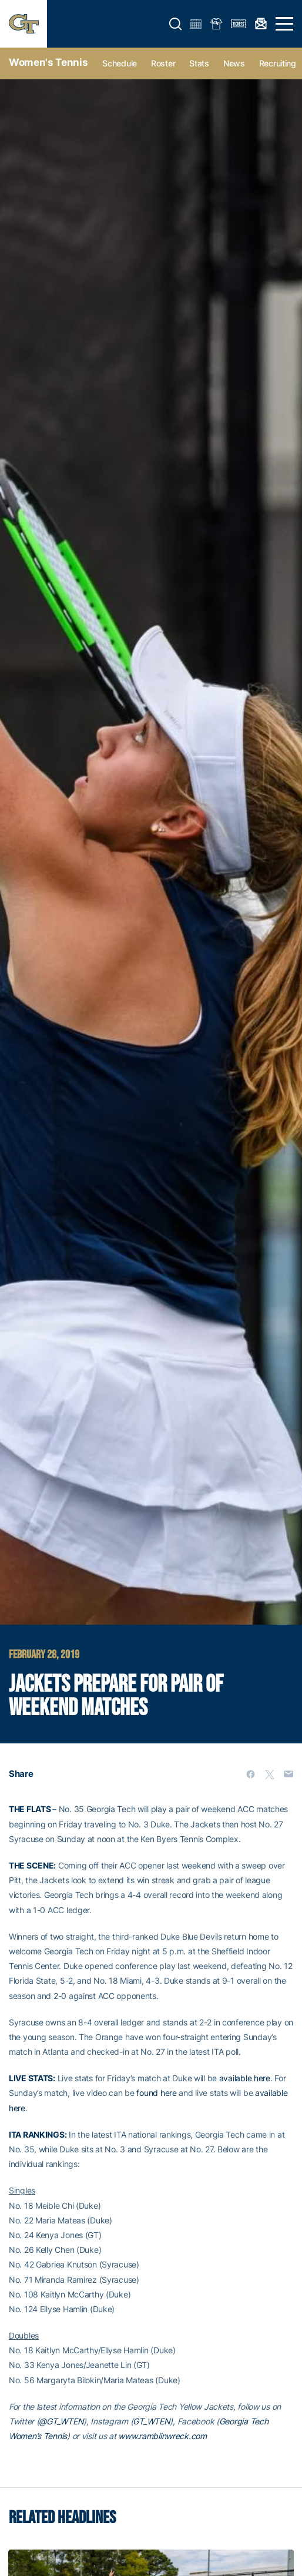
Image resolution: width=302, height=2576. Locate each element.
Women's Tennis (48, 62)
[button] (175, 24)
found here (156, 2093)
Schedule (119, 63)
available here (244, 2078)
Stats (199, 63)
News (234, 63)
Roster (163, 63)
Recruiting (277, 63)
